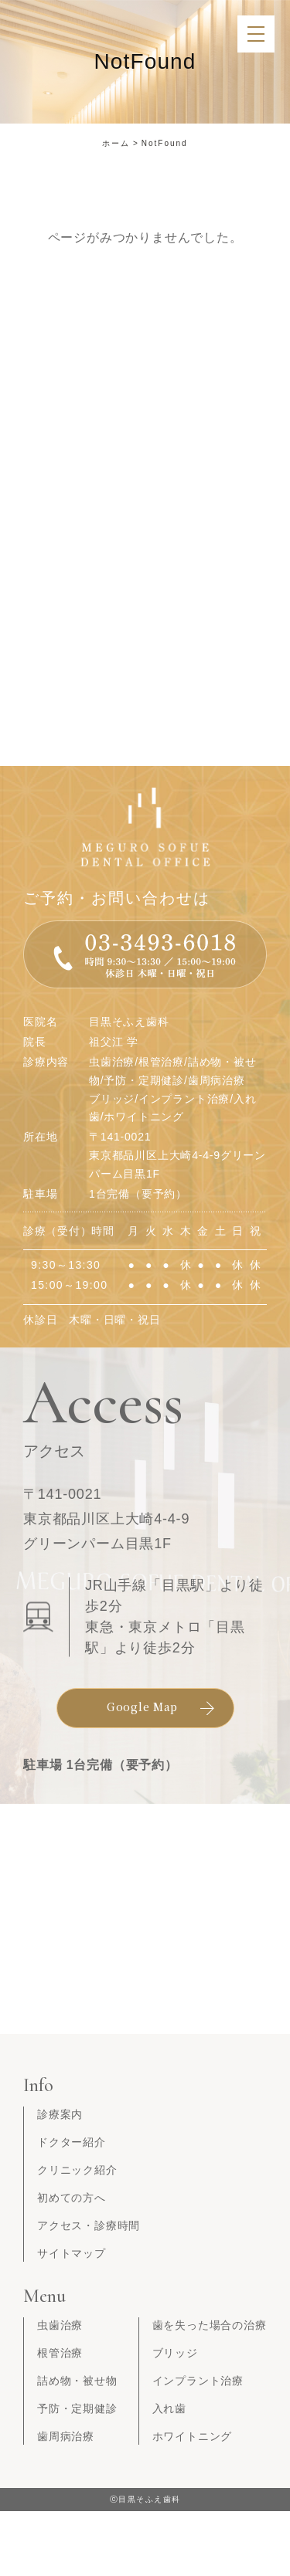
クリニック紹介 (77, 2170)
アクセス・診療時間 (88, 2225)
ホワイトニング (192, 2436)
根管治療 (60, 2353)
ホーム (116, 143)
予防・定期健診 (77, 2408)
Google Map (142, 1706)
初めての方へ (71, 2197)
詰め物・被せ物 (77, 2380)
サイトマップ (71, 2253)
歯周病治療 (65, 2436)
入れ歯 (169, 2408)
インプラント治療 (198, 2380)
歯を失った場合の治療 (209, 2325)
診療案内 (60, 2114)
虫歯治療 (60, 2325)
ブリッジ (175, 2353)
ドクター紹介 (71, 2142)
